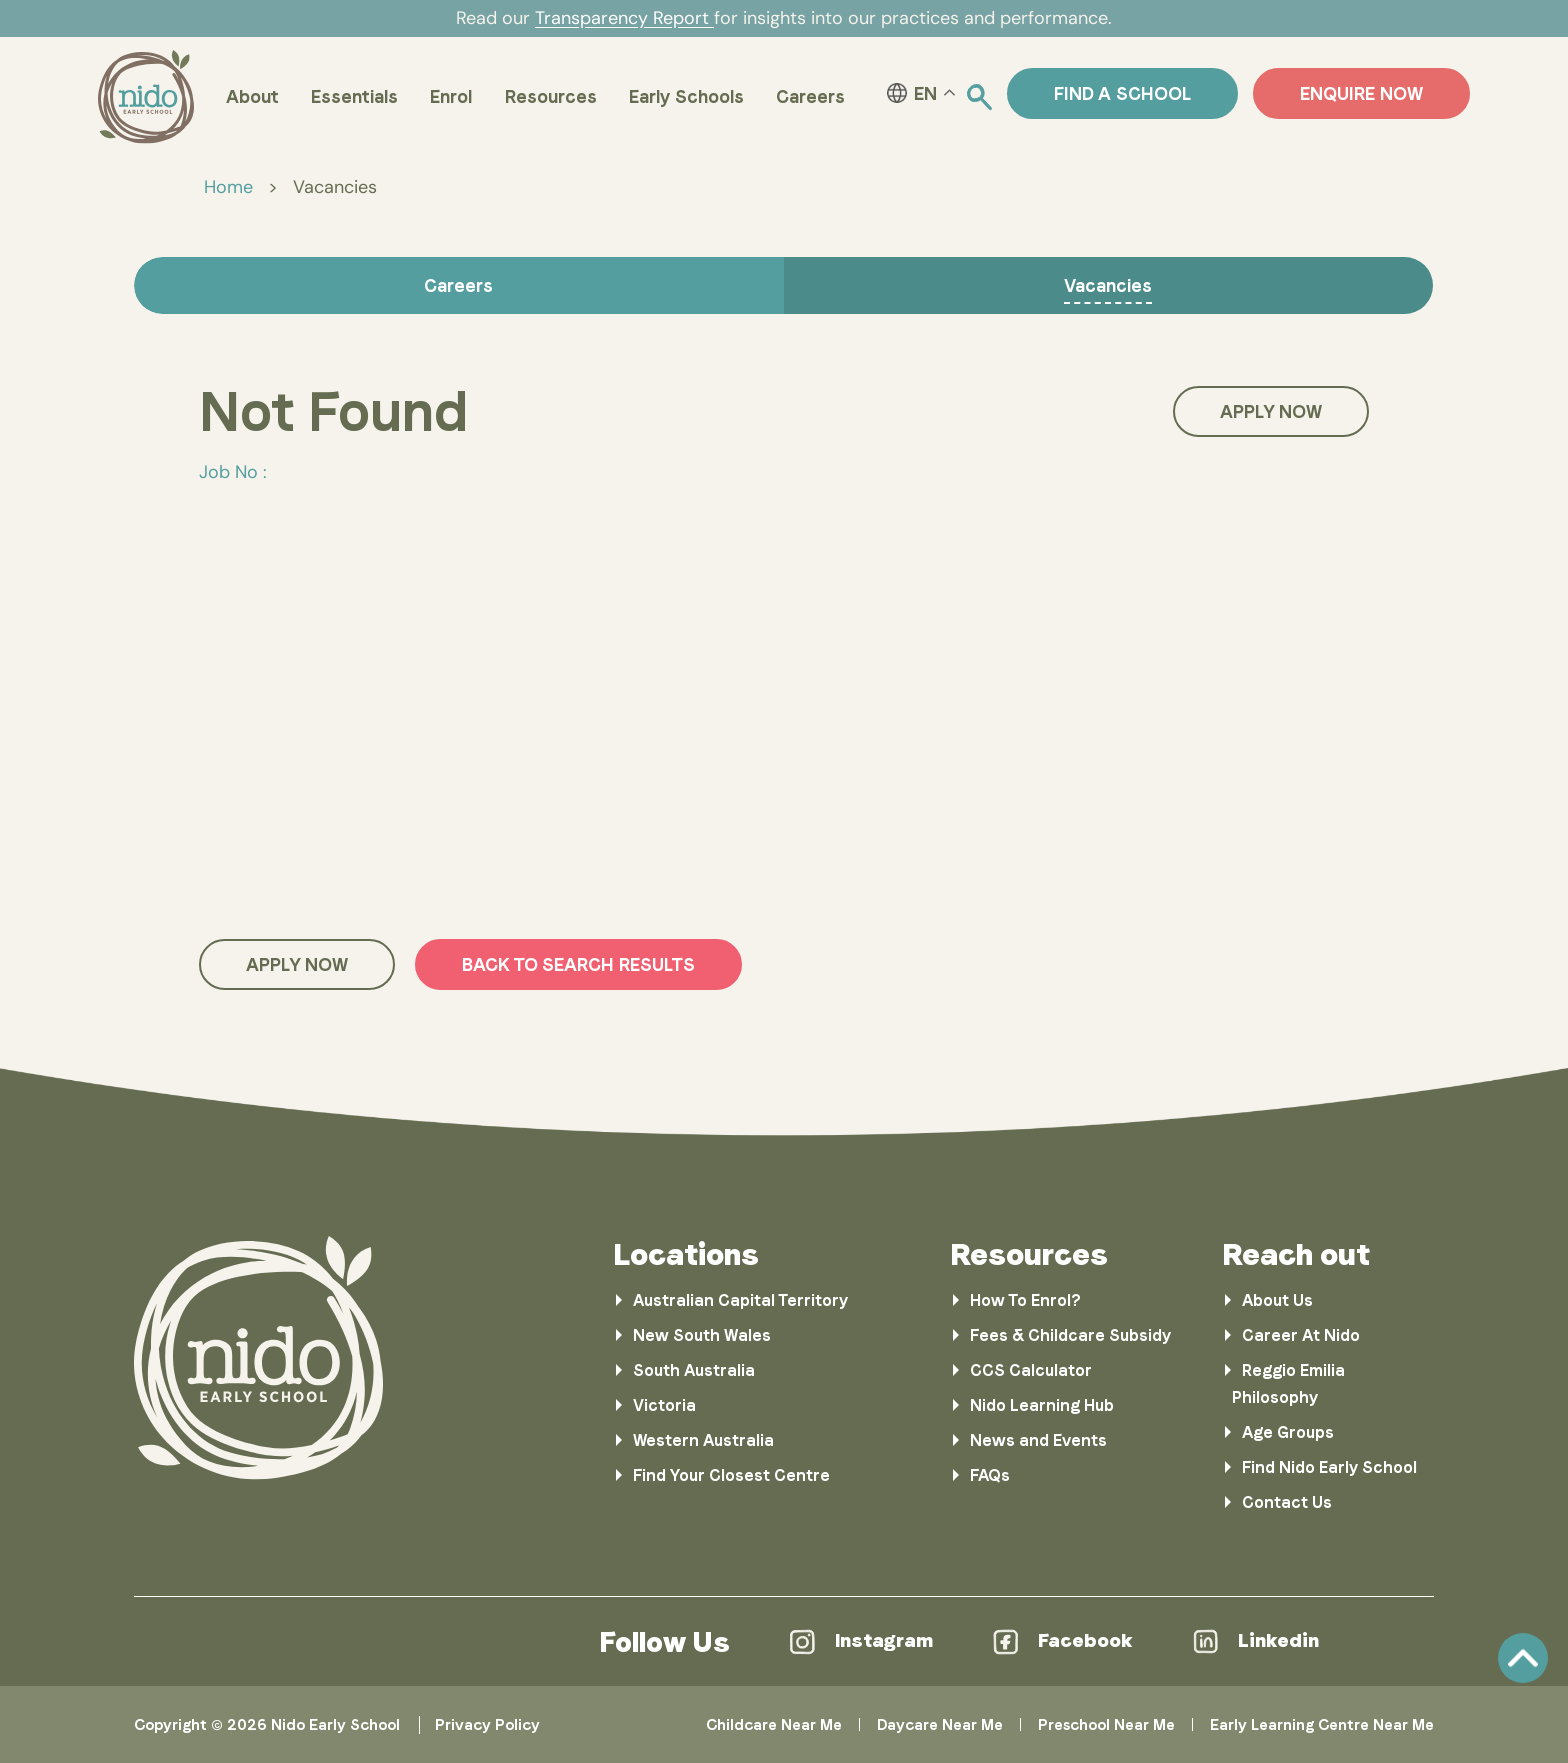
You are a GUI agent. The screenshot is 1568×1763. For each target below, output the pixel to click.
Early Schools (686, 96)
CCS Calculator (1031, 1370)
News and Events (1038, 1440)
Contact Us (1287, 1502)
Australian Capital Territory (740, 1300)
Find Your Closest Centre (731, 1475)
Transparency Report (624, 18)
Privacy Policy (487, 1725)
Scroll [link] (1523, 1658)
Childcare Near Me (774, 1725)
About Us (1277, 1300)
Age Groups (1288, 1432)
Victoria (664, 1405)
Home (228, 187)
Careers (810, 96)
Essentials (354, 96)
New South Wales (702, 1335)
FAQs (990, 1475)
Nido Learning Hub (1042, 1405)
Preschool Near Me (1106, 1725)
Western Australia (703, 1440)
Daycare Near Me (940, 1725)
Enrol (451, 96)
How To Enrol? (1025, 1300)
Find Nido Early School (1329, 1467)
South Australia (694, 1370)
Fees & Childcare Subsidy (1070, 1335)
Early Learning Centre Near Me (1322, 1725)
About (252, 96)
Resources (551, 96)
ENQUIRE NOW (1361, 93)
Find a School (1122, 93)
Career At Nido (1301, 1335)
